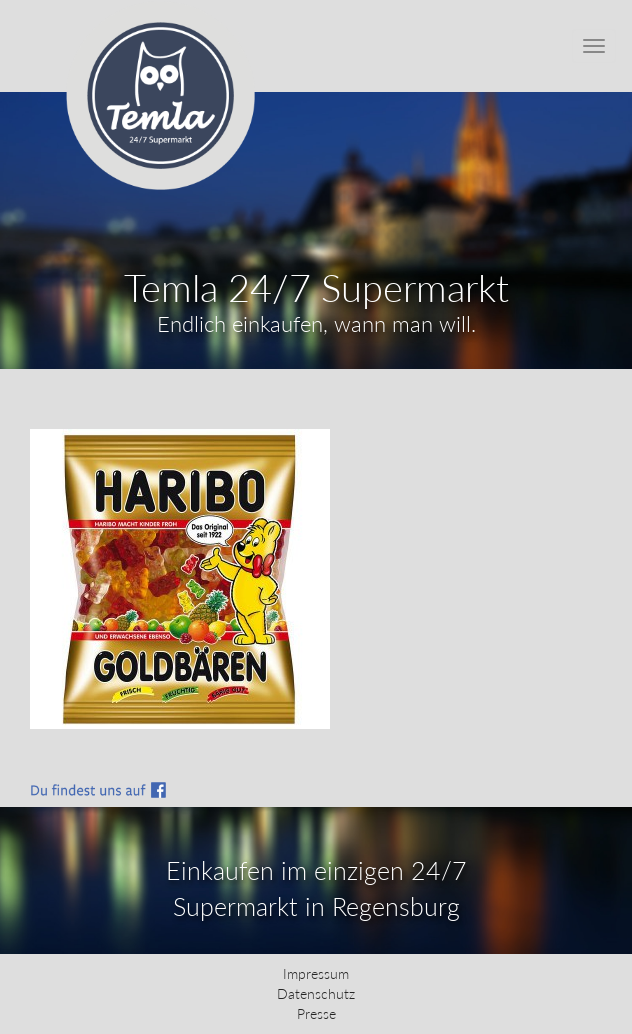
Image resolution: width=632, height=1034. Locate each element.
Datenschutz (316, 993)
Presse (316, 1013)
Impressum (316, 973)
